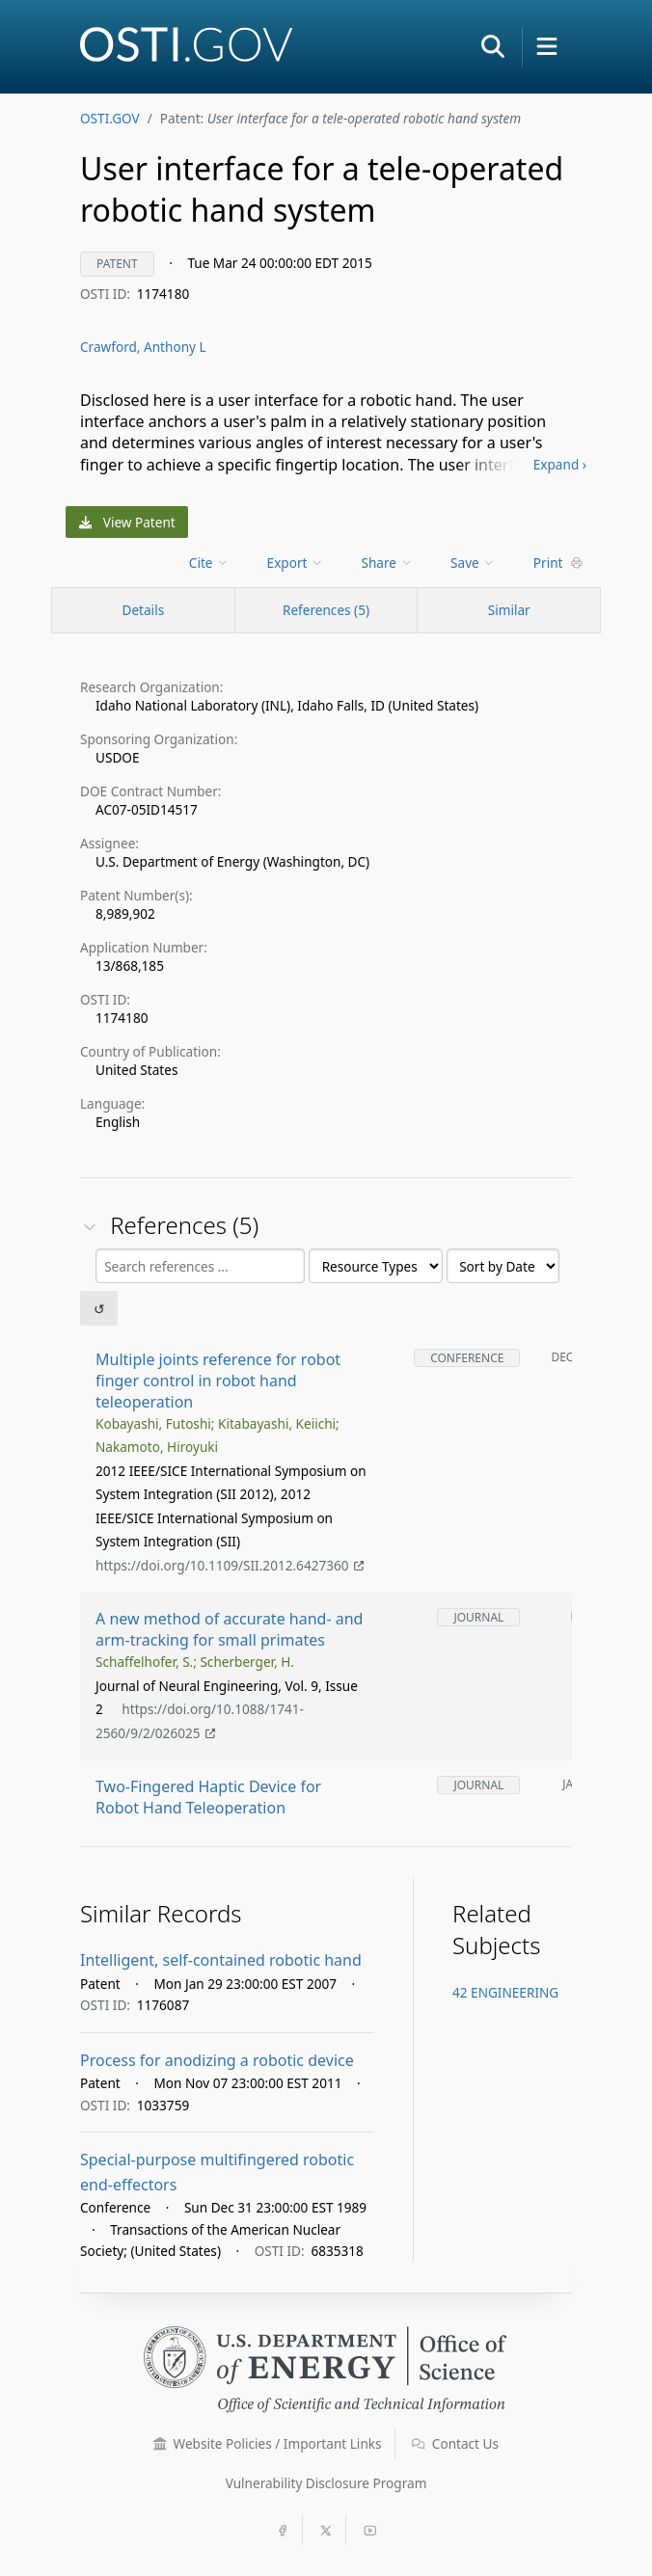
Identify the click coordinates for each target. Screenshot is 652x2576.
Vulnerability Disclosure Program (326, 2483)
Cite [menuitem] (209, 562)
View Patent (127, 522)
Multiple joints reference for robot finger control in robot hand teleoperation (217, 1380)
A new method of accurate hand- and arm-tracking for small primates (229, 1630)
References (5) (326, 610)
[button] (492, 46)
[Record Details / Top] (143, 610)
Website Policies (267, 2443)
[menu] (210, 562)
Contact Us (455, 2443)
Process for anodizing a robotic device (217, 2060)
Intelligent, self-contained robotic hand (221, 1960)
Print (558, 562)
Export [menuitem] (295, 562)
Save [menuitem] (473, 562)
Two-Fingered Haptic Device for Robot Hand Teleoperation (208, 1798)
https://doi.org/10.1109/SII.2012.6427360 (229, 1565)
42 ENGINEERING (505, 1992)
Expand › (559, 464)
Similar (509, 610)
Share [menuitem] (388, 562)
